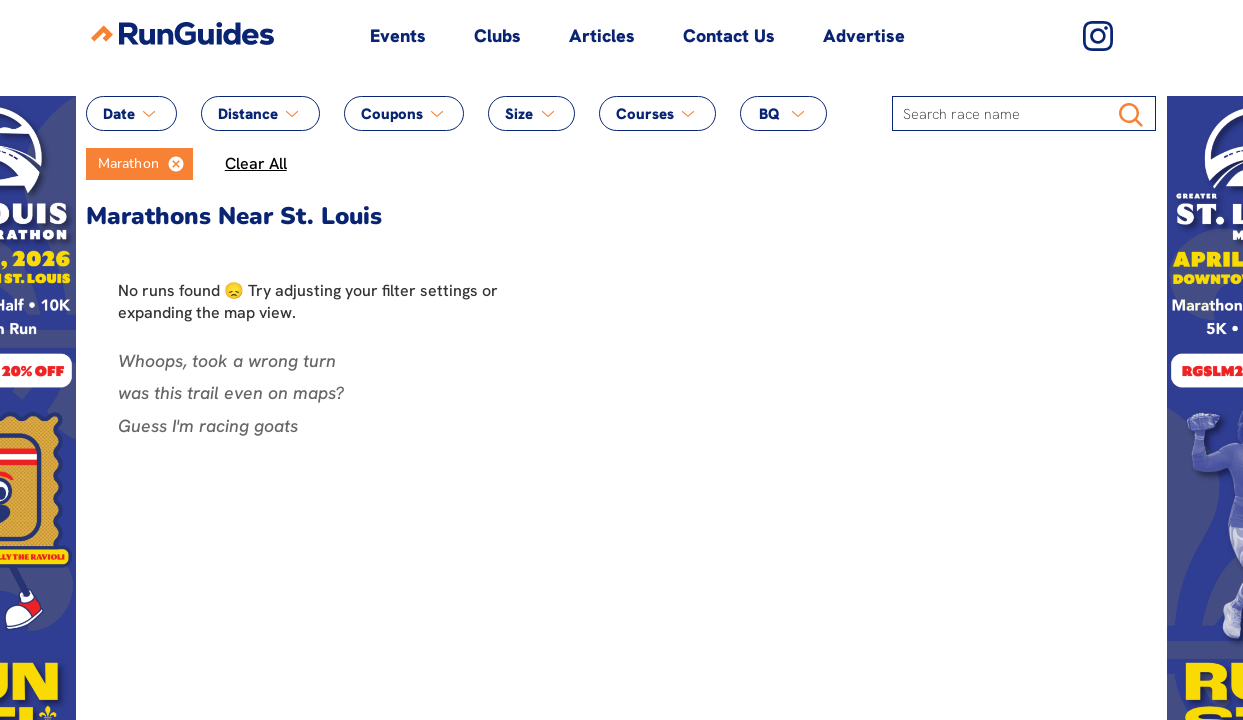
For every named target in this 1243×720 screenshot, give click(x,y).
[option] (122, 164)
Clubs (497, 35)
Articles (602, 35)
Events (398, 35)
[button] (176, 164)
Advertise (864, 35)
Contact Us (729, 35)
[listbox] (139, 164)
